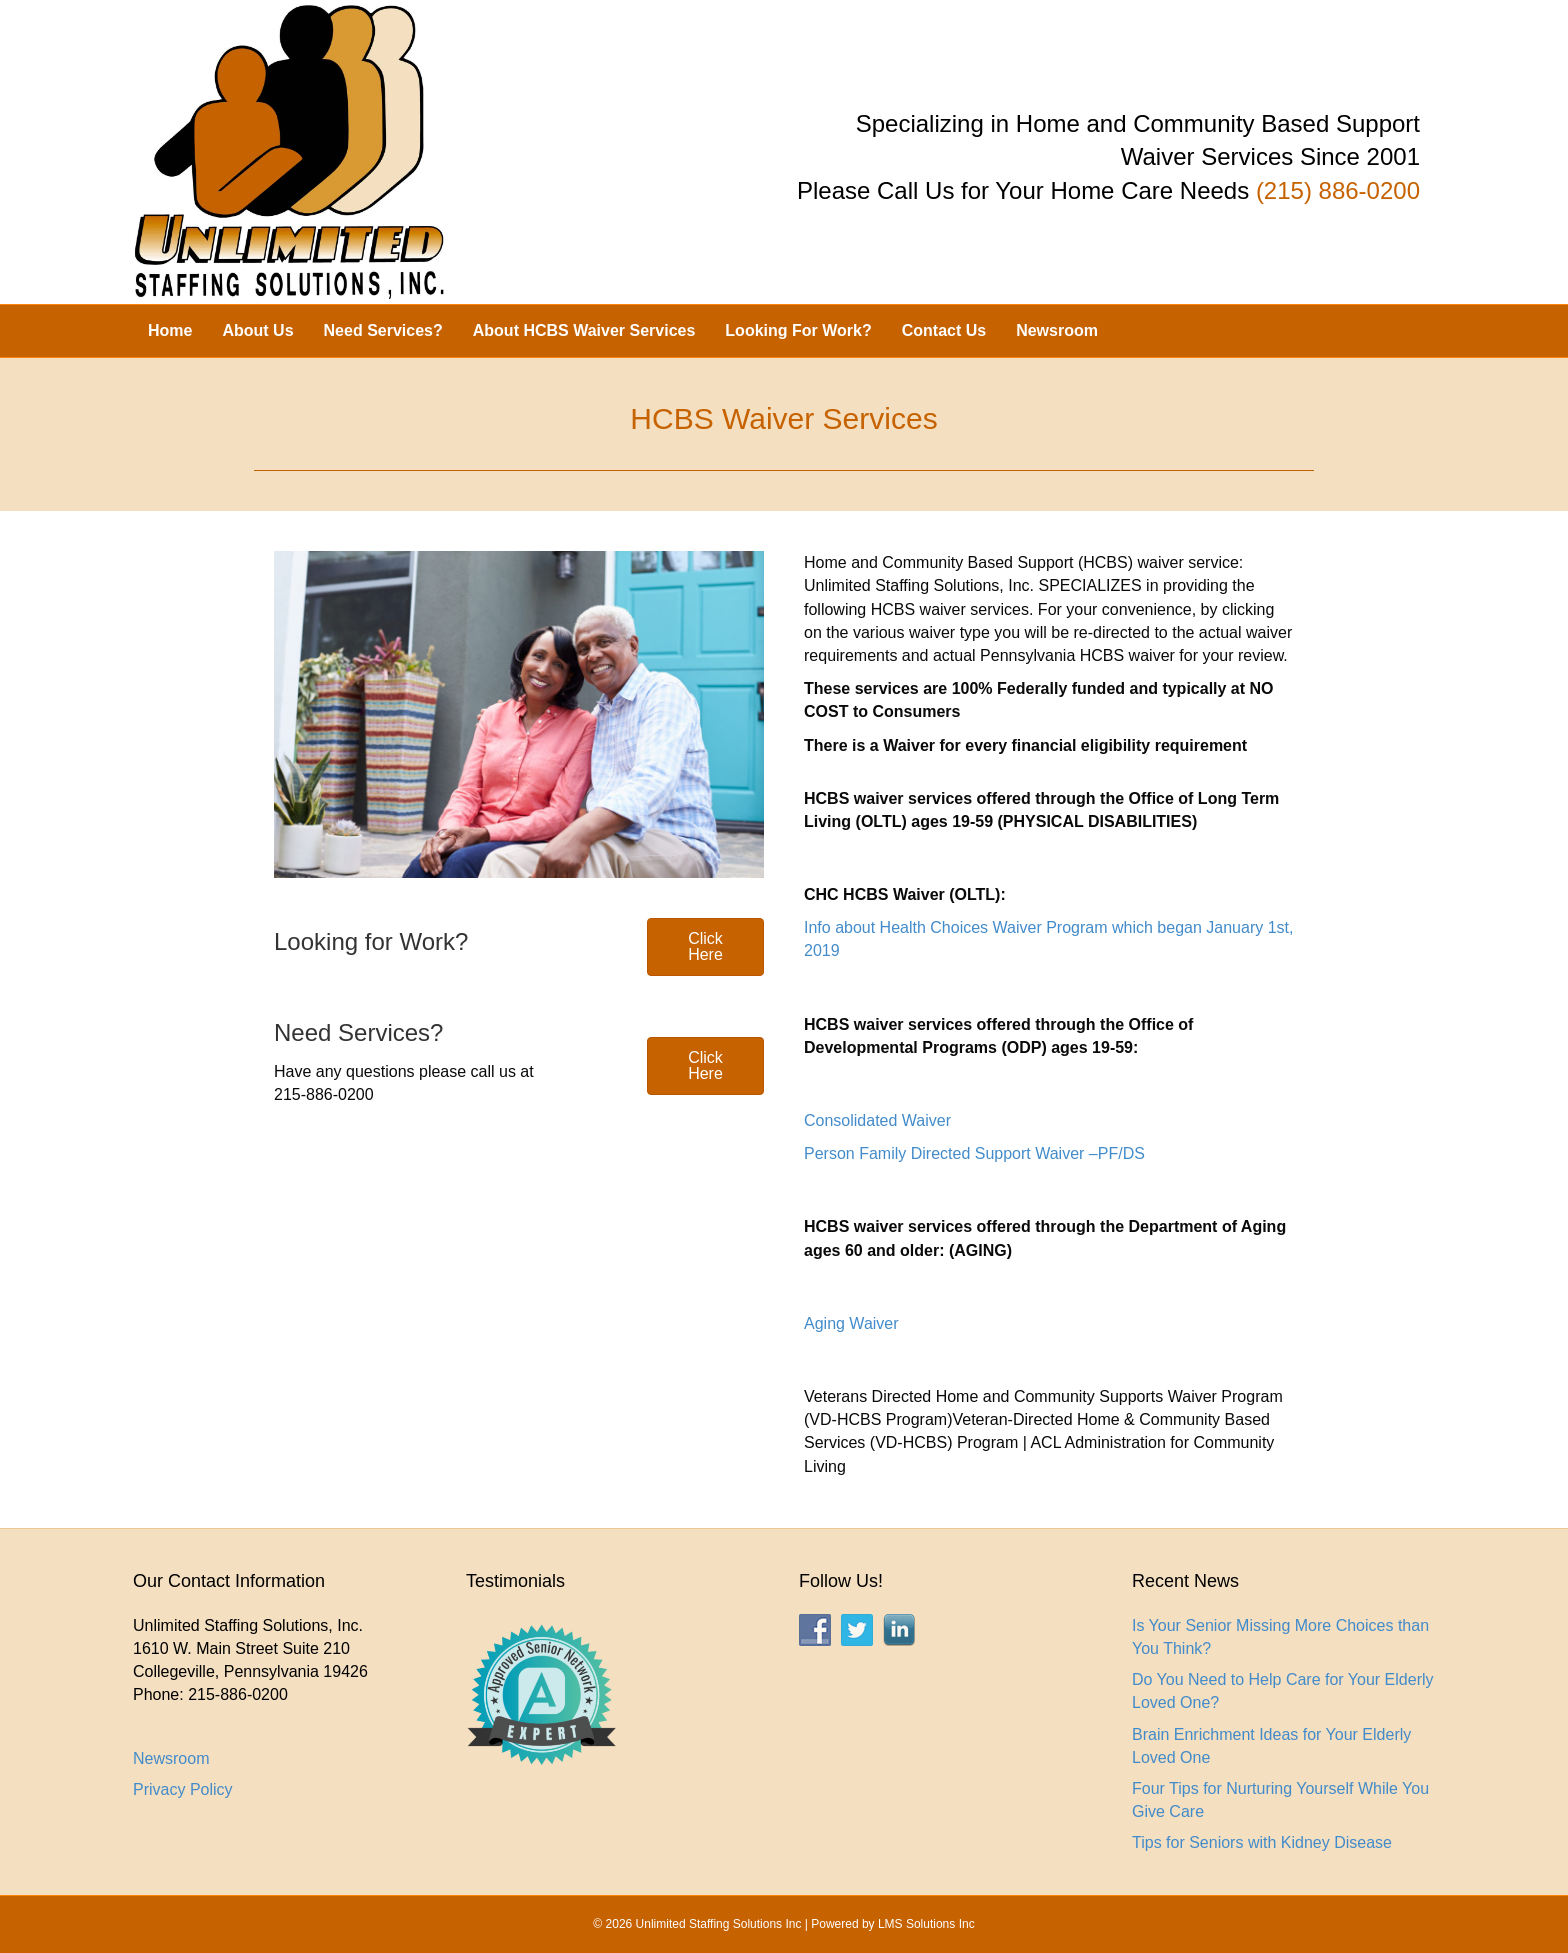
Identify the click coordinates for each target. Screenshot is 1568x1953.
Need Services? (383, 330)
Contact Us (944, 330)
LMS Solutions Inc (926, 1924)
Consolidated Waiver (877, 1120)
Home (170, 330)
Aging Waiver (851, 1323)
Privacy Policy (183, 1789)
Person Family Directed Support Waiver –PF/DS (974, 1153)
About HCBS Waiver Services (584, 330)
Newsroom (1057, 330)
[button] (705, 947)
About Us (257, 330)
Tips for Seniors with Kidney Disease (1262, 1842)
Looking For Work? (798, 330)
